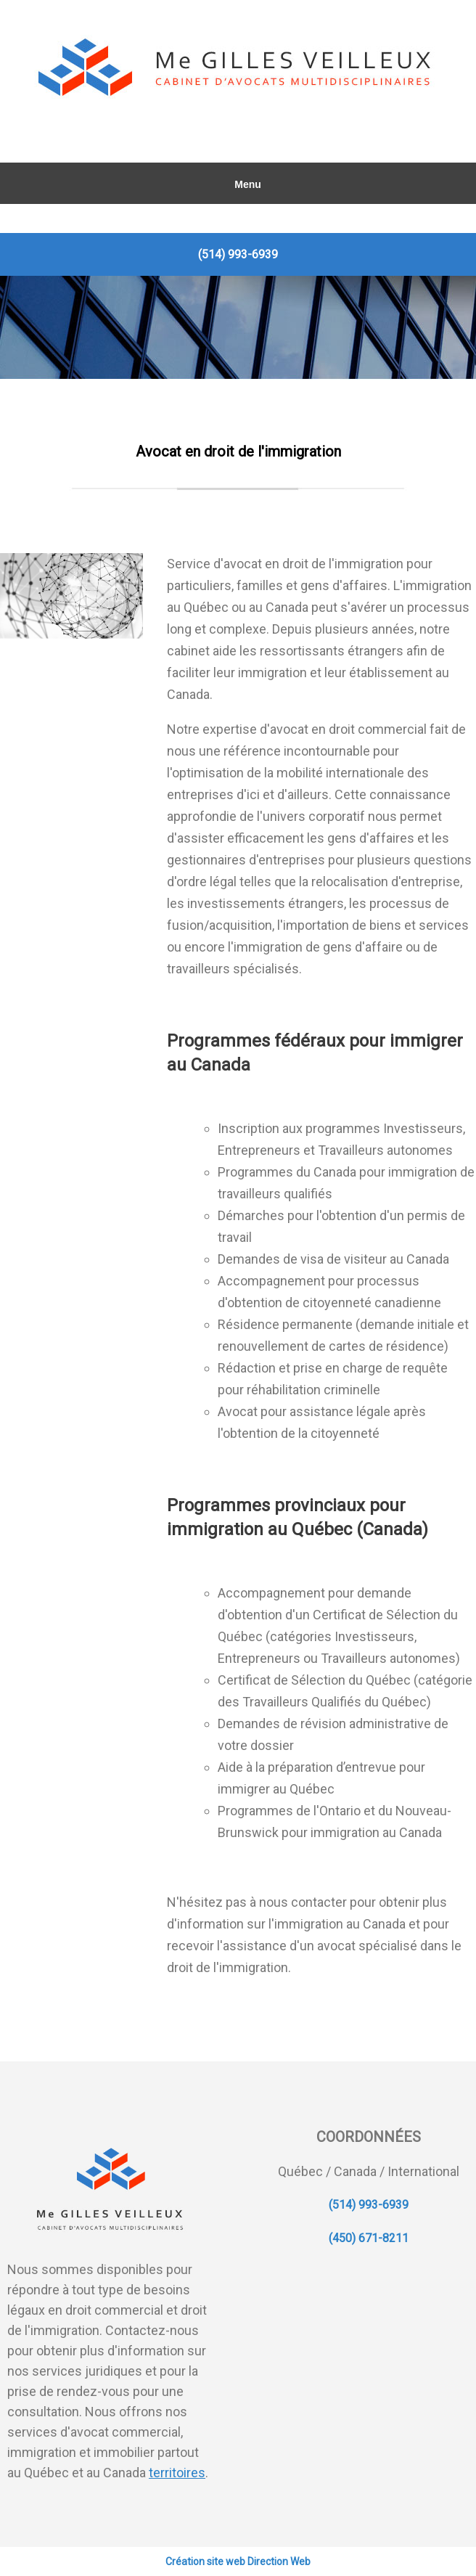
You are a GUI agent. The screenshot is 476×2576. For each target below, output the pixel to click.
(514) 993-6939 (238, 254)
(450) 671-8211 (369, 2238)
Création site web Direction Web (238, 2561)
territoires (177, 2472)
